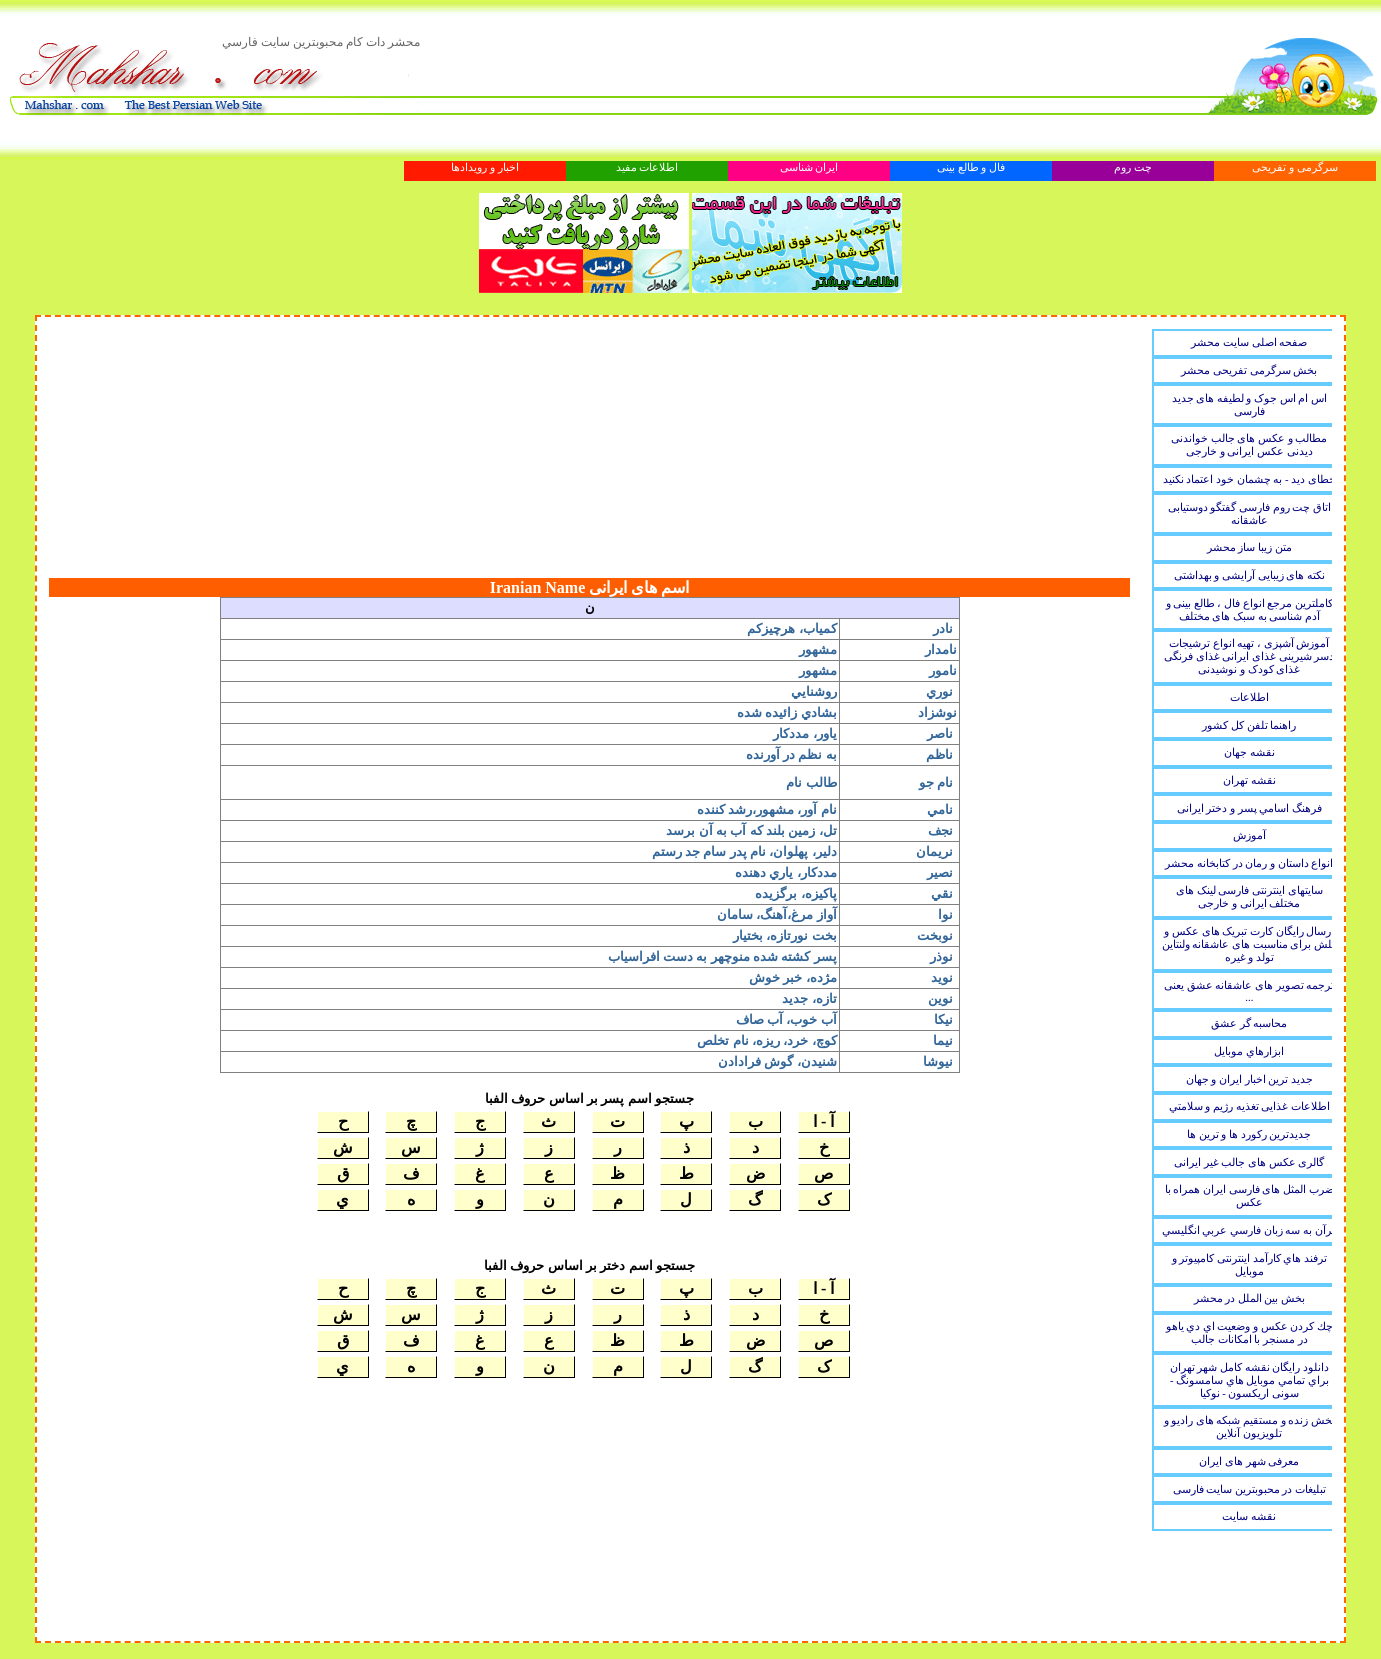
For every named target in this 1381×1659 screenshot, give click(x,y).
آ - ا (823, 1121)
